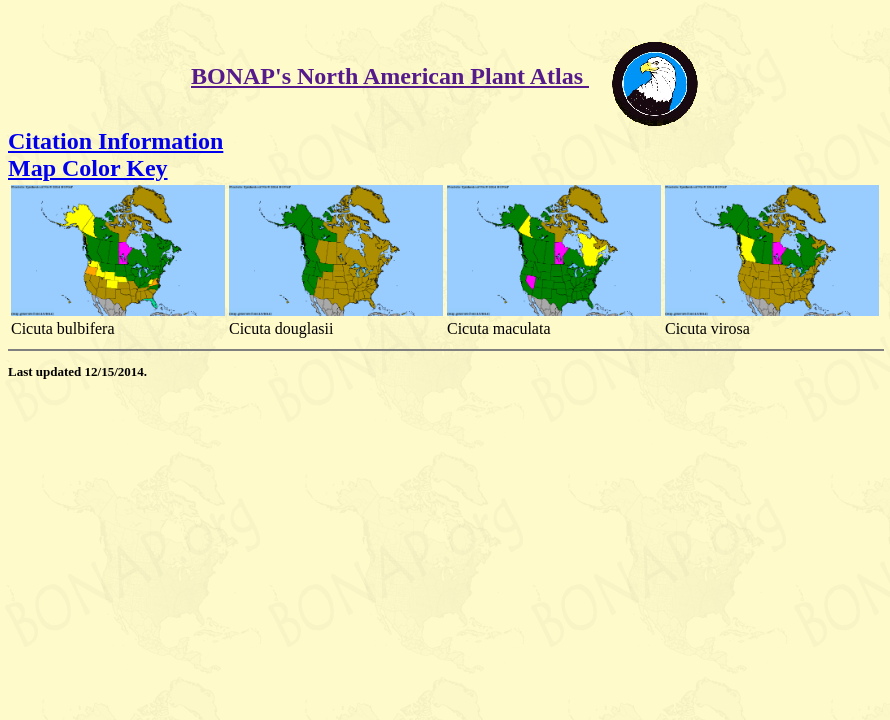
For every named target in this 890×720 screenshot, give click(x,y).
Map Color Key (88, 168)
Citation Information (115, 141)
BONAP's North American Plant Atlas (390, 76)
